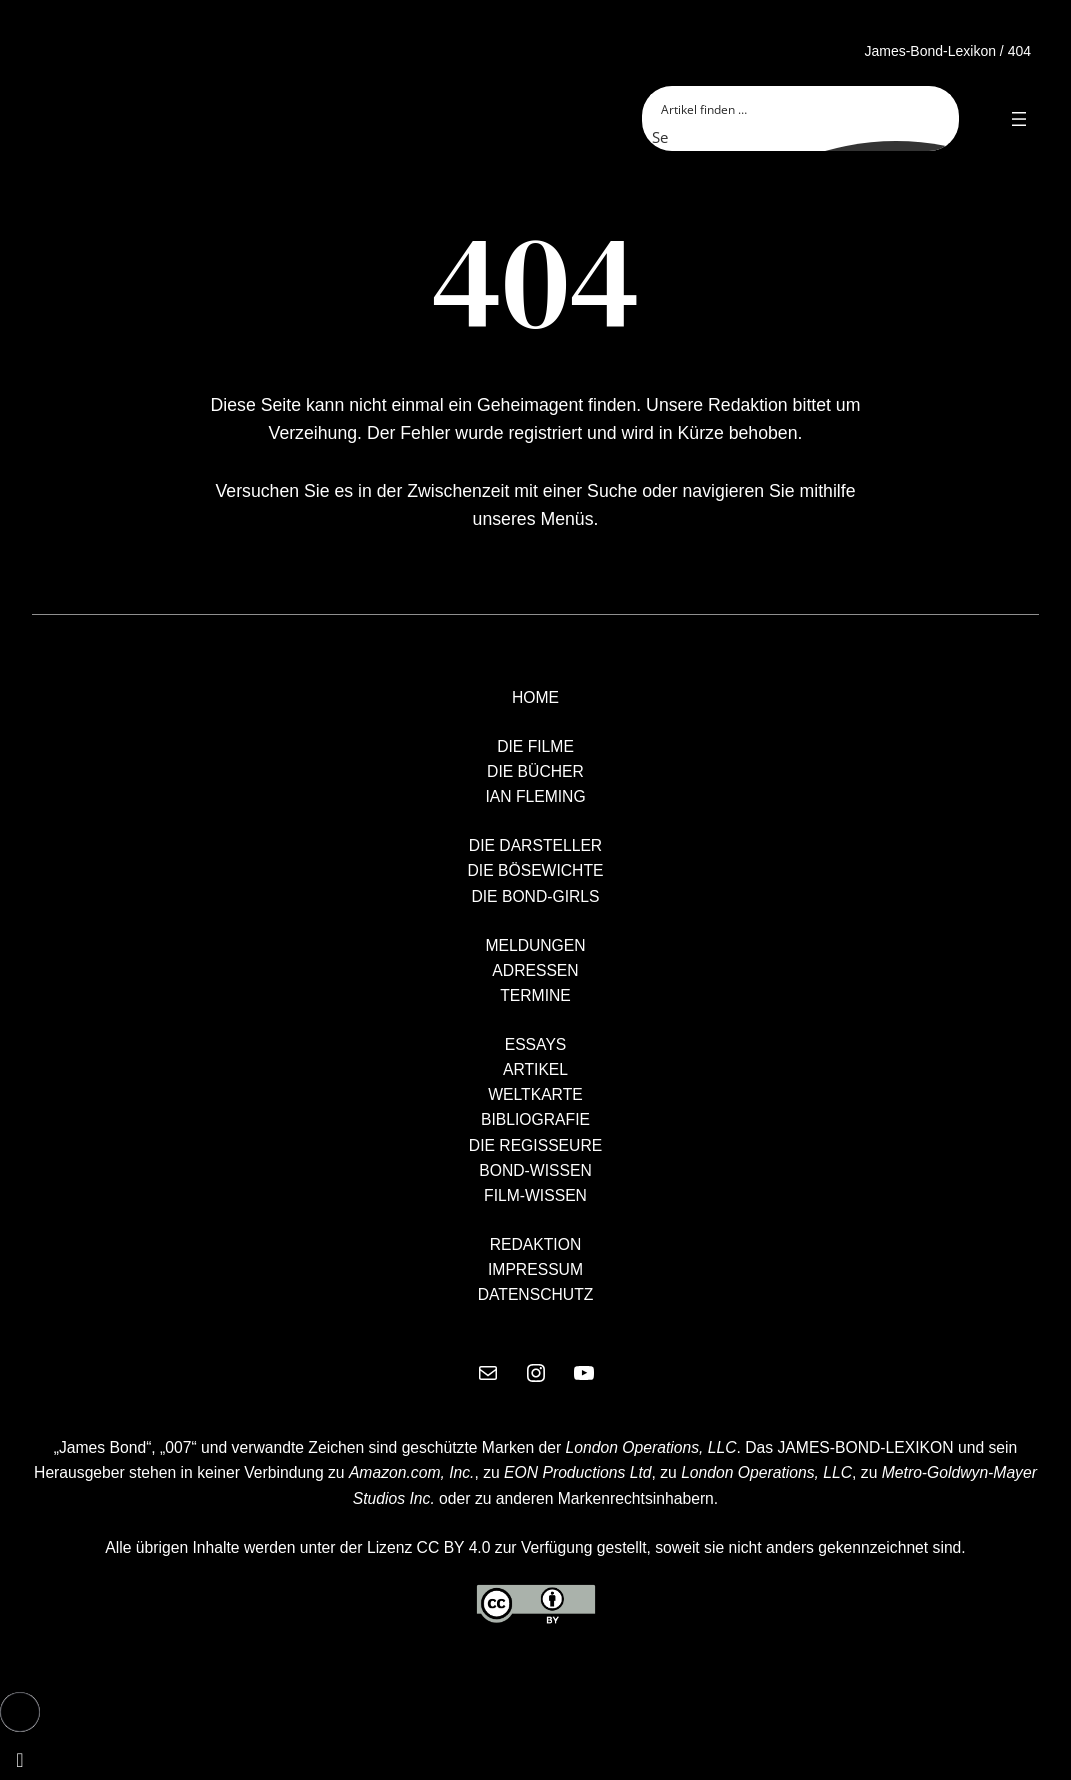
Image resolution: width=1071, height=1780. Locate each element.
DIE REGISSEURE (535, 1145)
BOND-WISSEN (535, 1170)
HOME (535, 697)
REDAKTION (536, 1244)
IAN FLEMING (535, 796)
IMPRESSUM (535, 1269)
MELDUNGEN (535, 945)
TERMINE (535, 995)
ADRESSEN (535, 970)
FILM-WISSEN (535, 1195)
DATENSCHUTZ (536, 1294)
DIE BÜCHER (535, 771)
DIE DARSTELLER (535, 845)
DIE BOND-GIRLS (535, 896)
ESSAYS (536, 1044)
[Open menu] (1019, 119)
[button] (20, 1712)
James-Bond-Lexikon (930, 51)
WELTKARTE (535, 1094)
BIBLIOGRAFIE (535, 1119)
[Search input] (801, 108)
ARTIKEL (535, 1069)
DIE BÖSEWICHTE (536, 870)
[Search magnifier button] (664, 137)
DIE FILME (535, 746)
